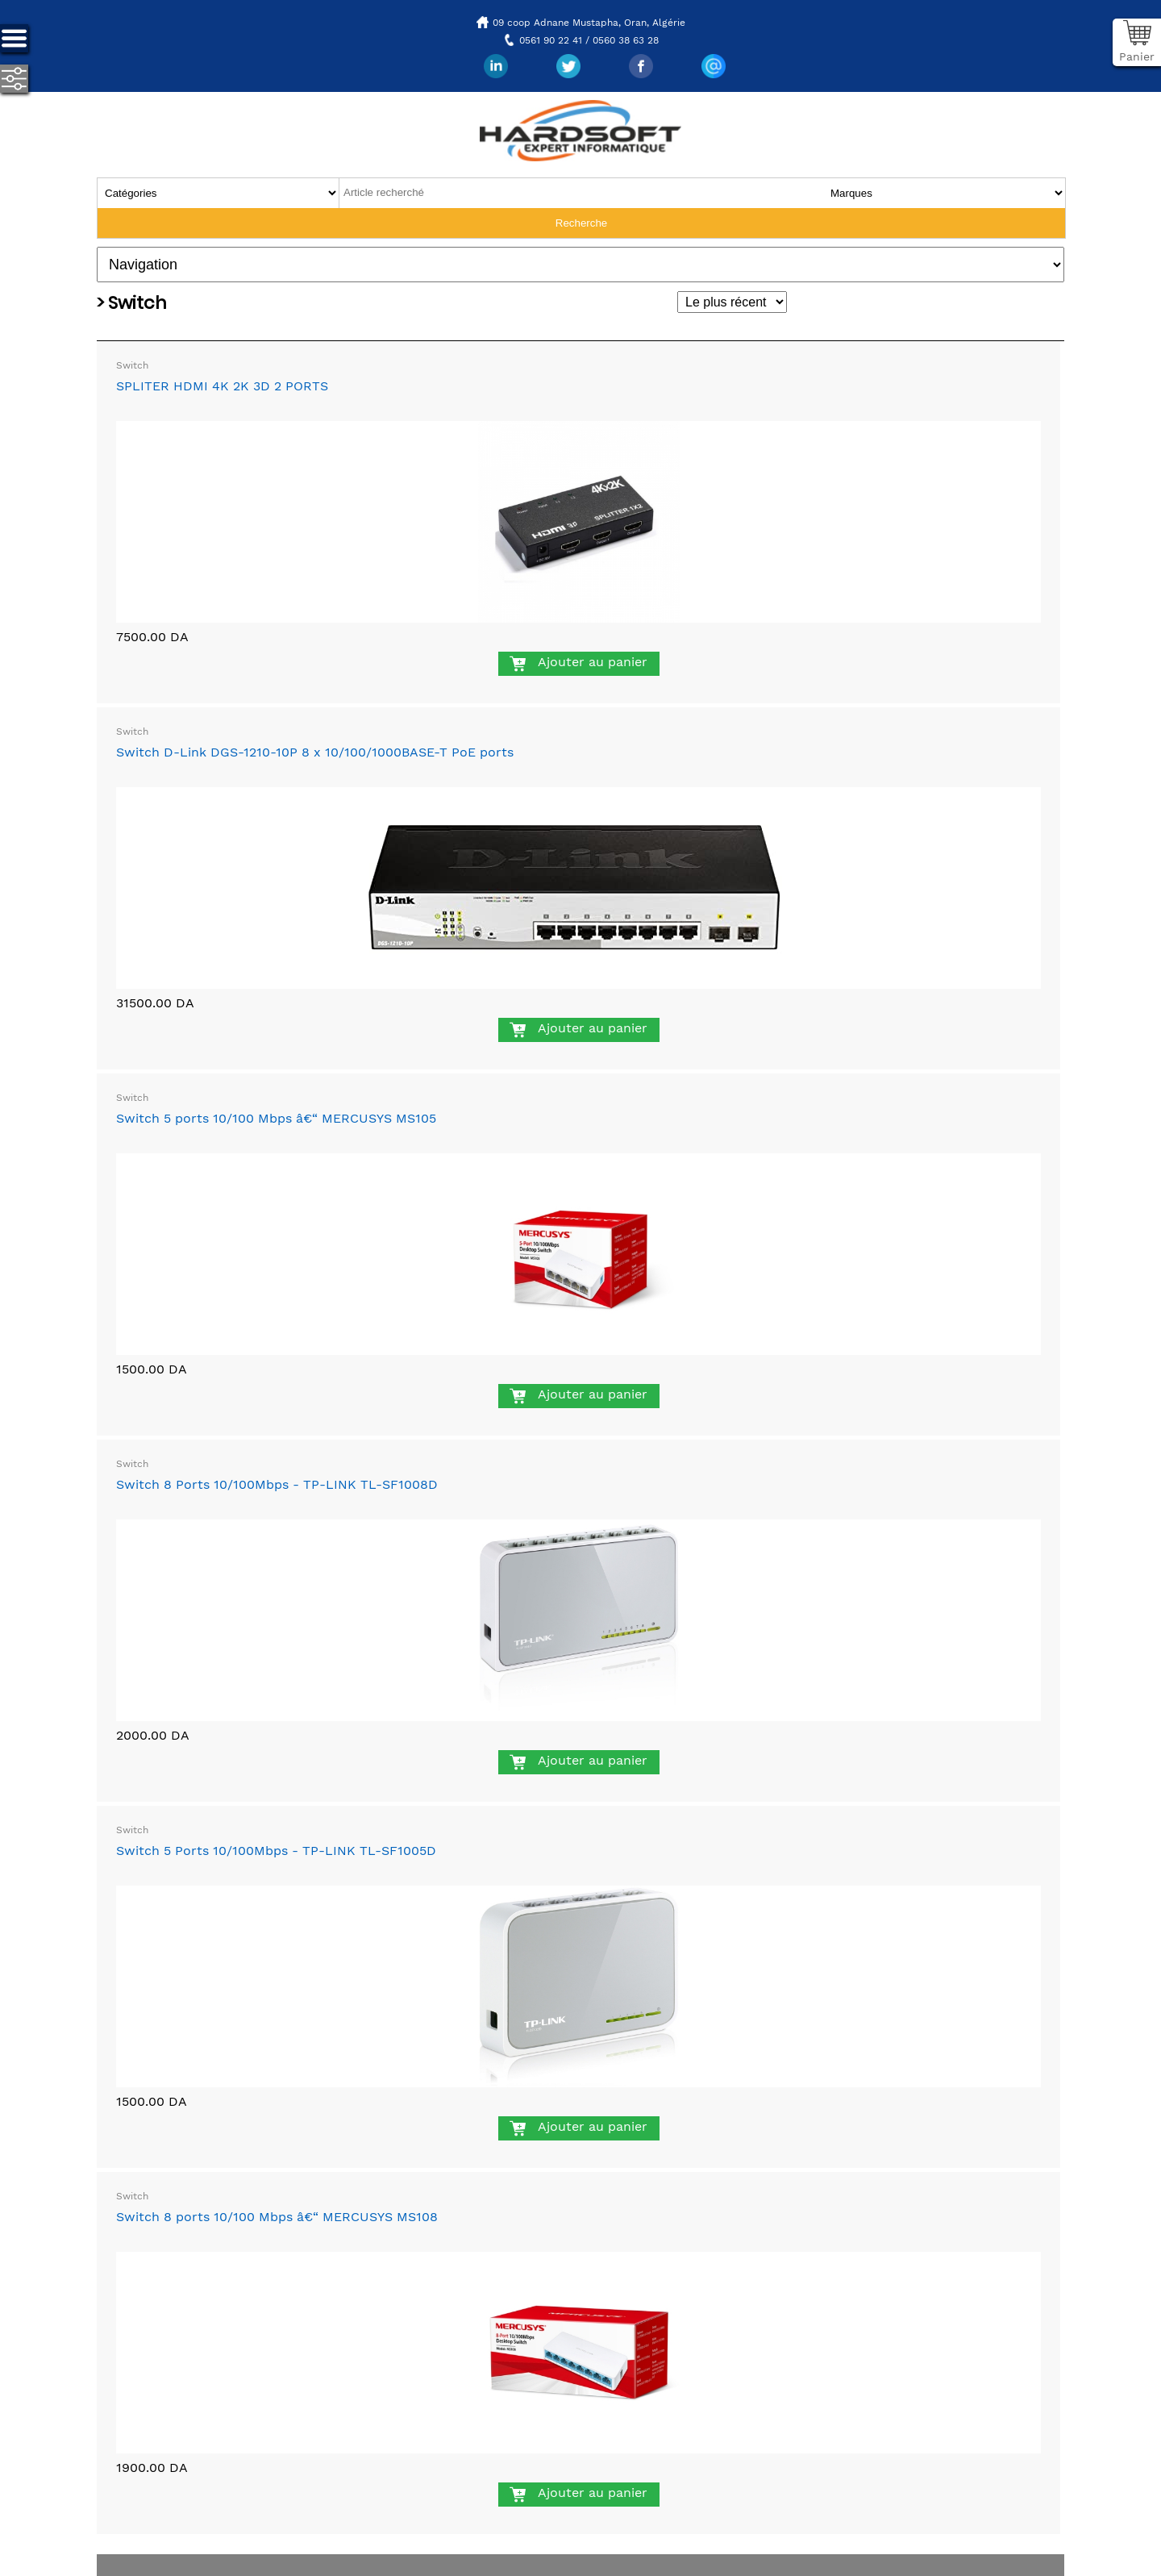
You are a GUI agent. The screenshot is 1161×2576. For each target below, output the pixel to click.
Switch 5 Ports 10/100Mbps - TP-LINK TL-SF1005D (276, 1850)
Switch (132, 365)
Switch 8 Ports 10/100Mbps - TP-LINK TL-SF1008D (277, 1484)
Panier (1137, 56)
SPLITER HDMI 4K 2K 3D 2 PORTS (222, 386)
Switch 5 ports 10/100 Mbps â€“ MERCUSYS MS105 (276, 1118)
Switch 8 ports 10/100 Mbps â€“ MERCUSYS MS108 (277, 2216)
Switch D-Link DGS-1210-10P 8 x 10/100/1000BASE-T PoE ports (315, 752)
